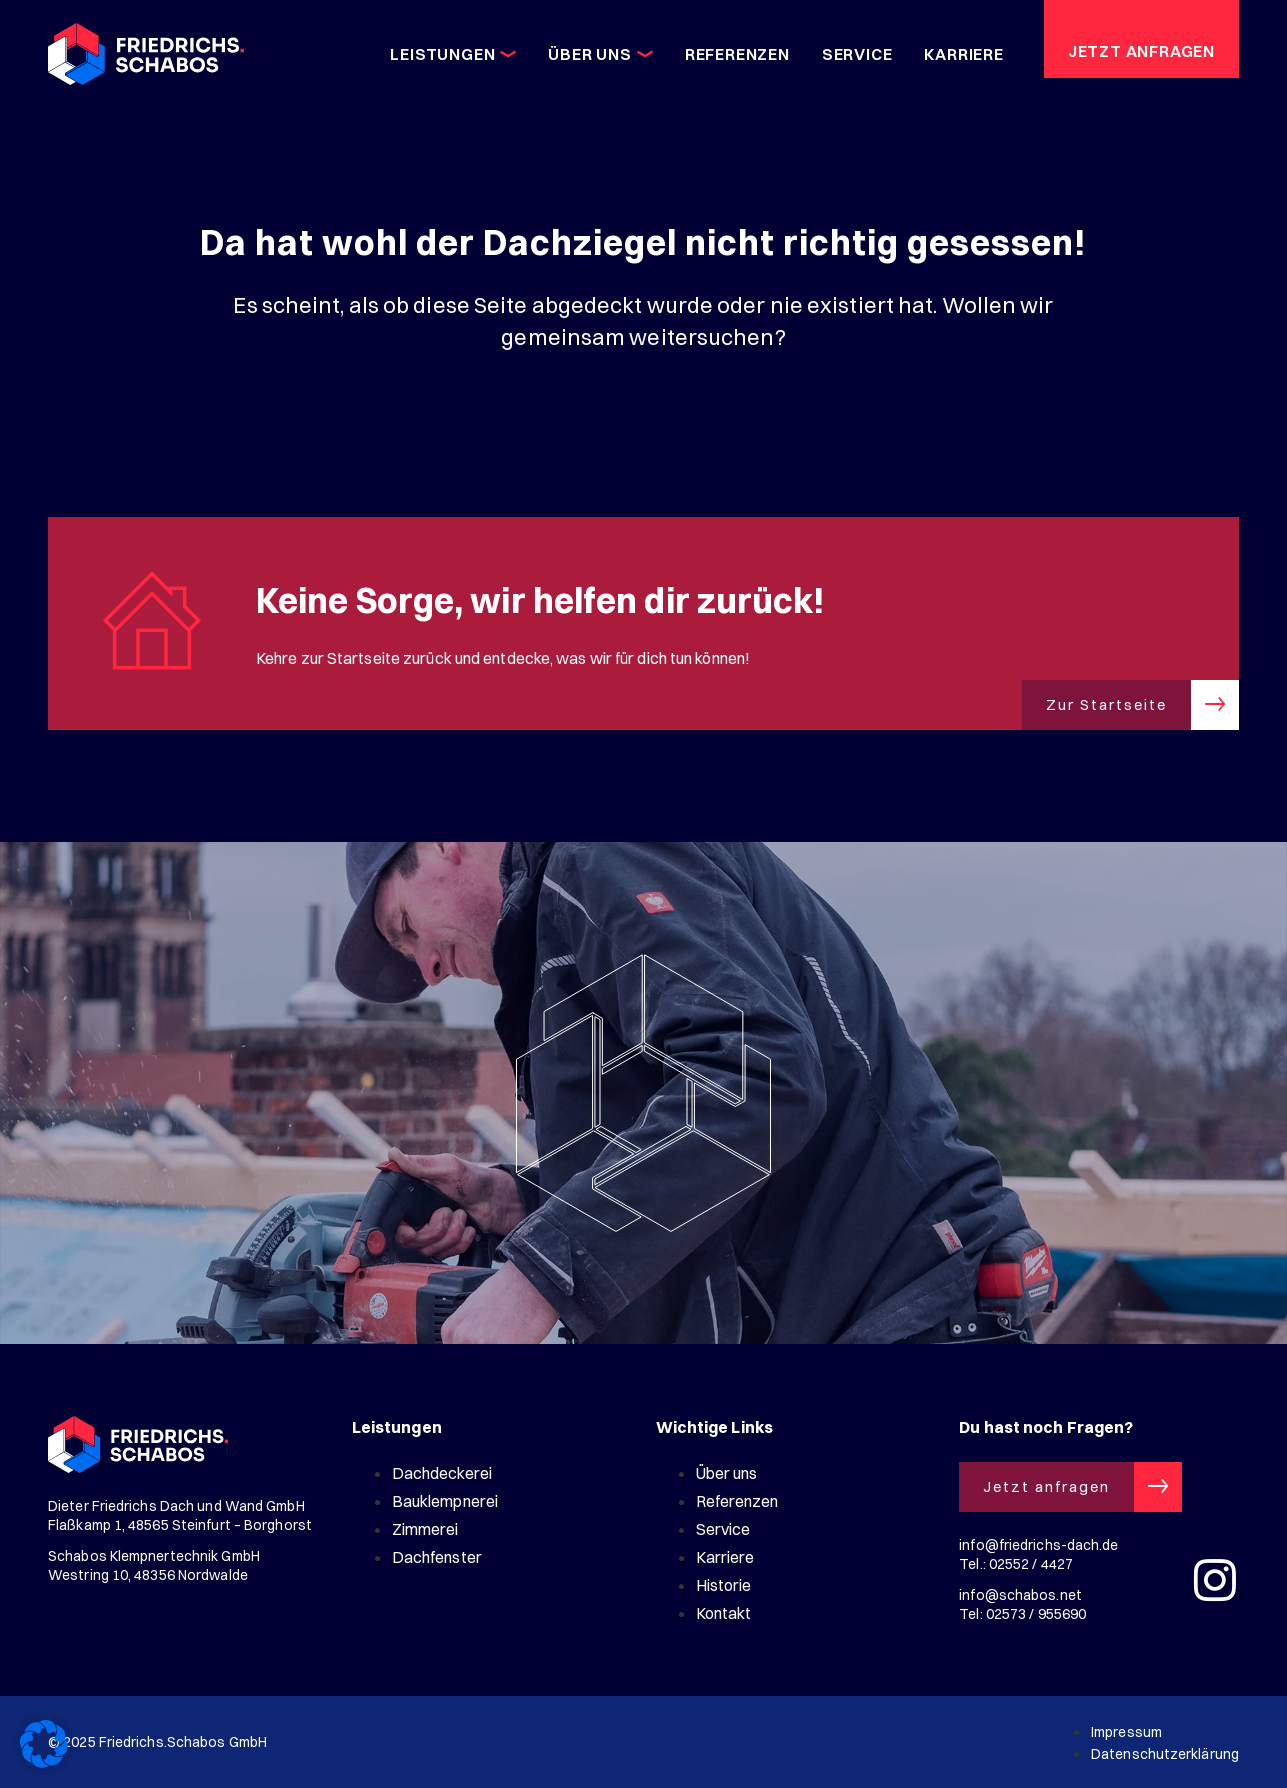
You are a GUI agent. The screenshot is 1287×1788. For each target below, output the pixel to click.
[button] (44, 1744)
